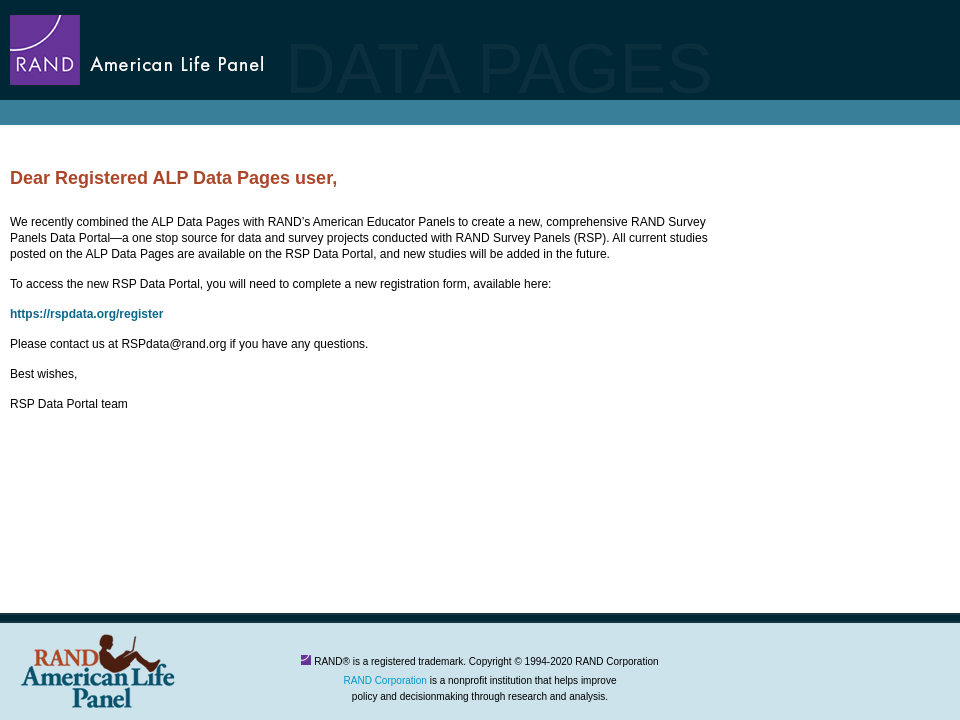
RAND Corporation (385, 680)
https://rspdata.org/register (86, 314)
